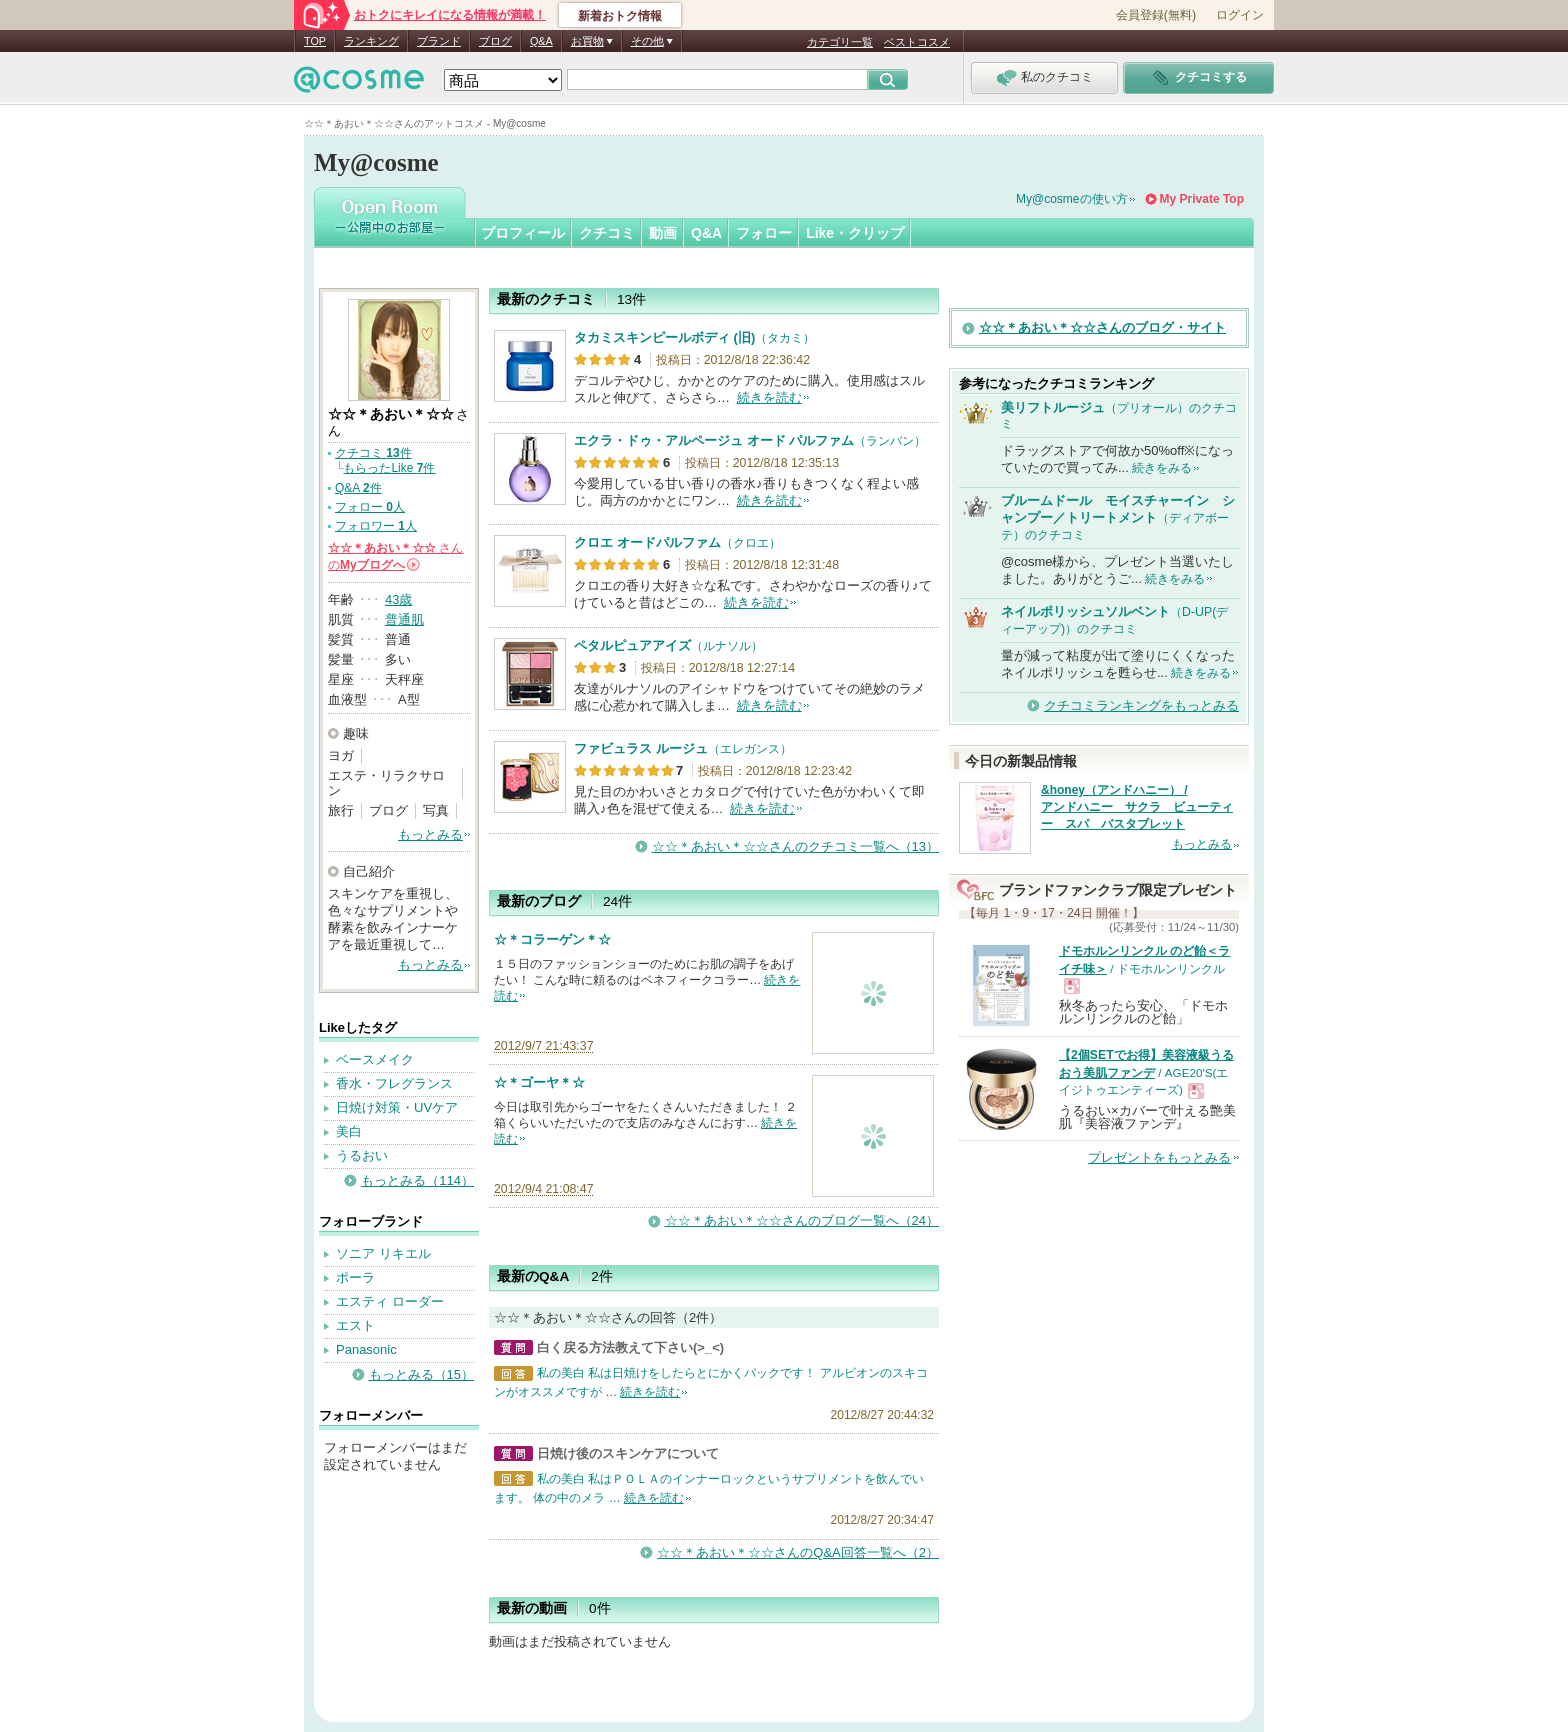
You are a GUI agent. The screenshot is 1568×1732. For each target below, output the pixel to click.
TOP (315, 41)
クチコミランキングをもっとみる (1141, 705)
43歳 (398, 599)
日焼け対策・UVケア (397, 1107)
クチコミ (607, 233)
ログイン (1240, 15)
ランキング (371, 41)
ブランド (439, 41)
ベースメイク (375, 1059)
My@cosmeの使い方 (1072, 199)
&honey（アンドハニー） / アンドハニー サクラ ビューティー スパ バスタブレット (1137, 807)
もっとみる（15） (421, 1374)
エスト (355, 1325)
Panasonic (366, 1349)
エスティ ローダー (390, 1301)
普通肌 (404, 619)
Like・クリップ (855, 233)
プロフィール (523, 233)
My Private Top (1202, 199)
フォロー (764, 233)
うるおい (362, 1155)
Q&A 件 (358, 488)
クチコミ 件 (373, 453)
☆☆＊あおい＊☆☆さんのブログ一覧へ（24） (802, 1220)
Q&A (541, 41)
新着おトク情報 (620, 16)
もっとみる (430, 834)
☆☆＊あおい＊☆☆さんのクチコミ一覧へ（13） (795, 846)
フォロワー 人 (376, 526)
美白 (349, 1131)
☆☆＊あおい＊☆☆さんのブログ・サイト (1102, 327)
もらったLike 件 (389, 468)
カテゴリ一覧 (840, 42)
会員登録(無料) (1156, 15)
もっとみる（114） (417, 1180)
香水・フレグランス (394, 1083)
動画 (663, 233)
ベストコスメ (917, 42)
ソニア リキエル (383, 1253)
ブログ (495, 41)
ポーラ (355, 1277)
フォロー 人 (370, 507)
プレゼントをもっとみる (1159, 1157)
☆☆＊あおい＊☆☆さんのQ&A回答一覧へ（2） (798, 1552)
